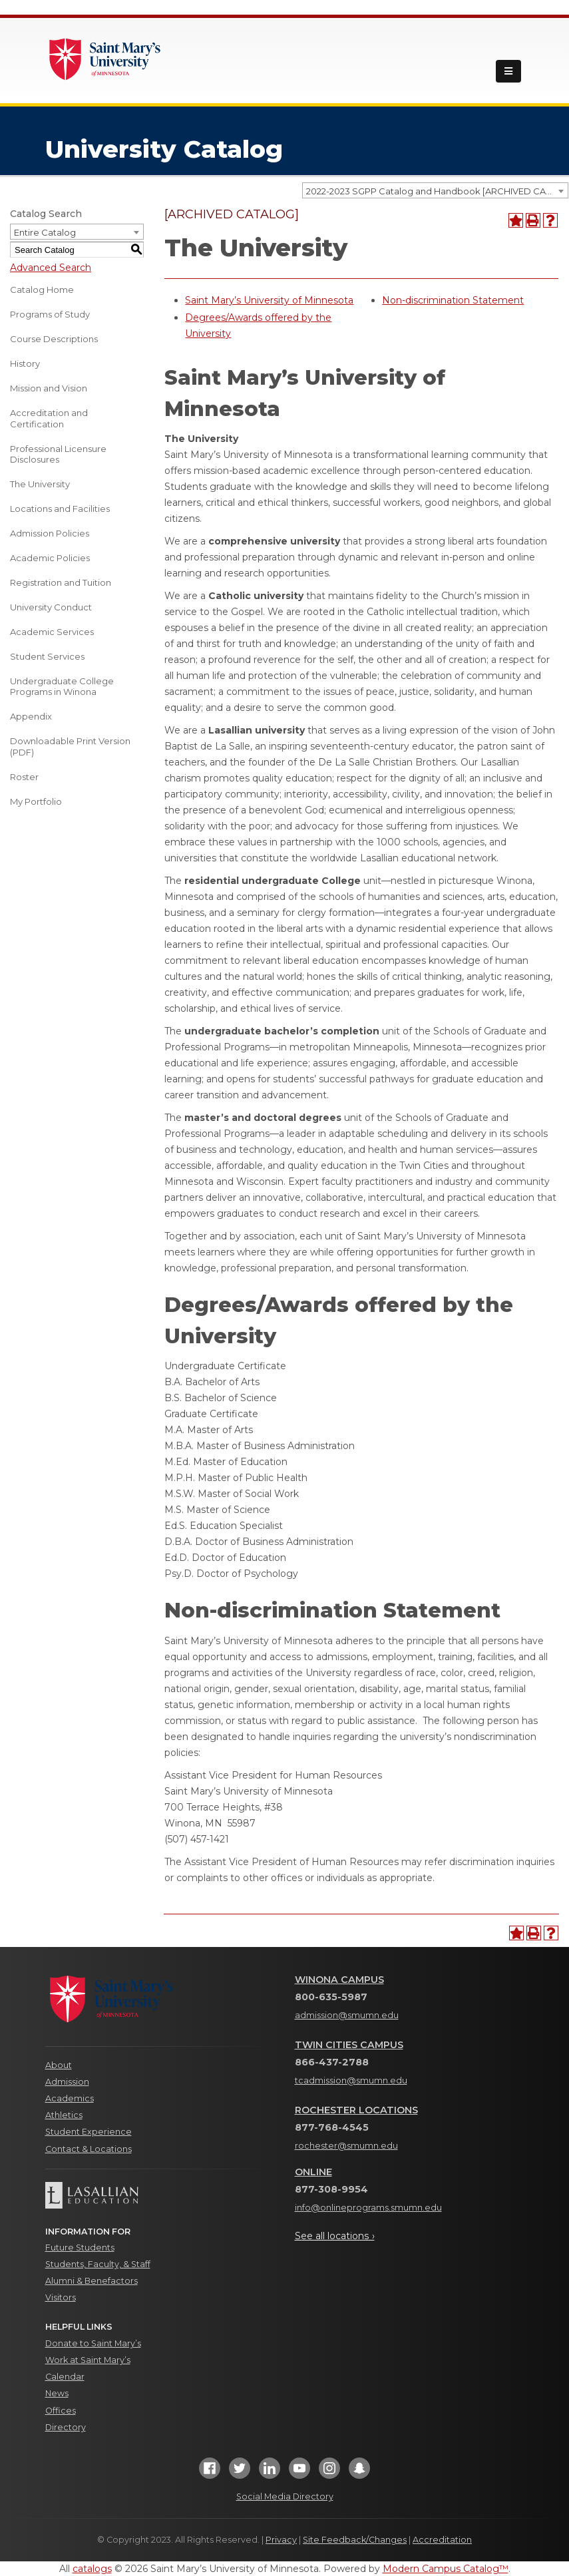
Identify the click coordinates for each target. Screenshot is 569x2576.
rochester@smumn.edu (346, 2146)
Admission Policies (49, 533)
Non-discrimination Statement (453, 300)
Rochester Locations (356, 2110)
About (58, 2065)
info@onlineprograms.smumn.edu (368, 2208)
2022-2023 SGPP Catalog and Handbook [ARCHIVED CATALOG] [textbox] (437, 191)
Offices (60, 2411)
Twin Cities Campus (349, 2045)
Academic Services (52, 631)
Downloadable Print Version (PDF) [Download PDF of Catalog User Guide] (70, 746)
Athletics (64, 2115)
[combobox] (435, 190)
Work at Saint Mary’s (87, 2360)
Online (313, 2172)
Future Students (79, 2248)
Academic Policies (50, 557)
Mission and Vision (48, 388)
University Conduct (51, 607)
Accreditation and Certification (49, 418)
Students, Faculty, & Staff (97, 2264)
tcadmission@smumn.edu (351, 2080)
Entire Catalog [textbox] (45, 232)
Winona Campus (339, 1980)
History (25, 363)
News (57, 2393)
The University (40, 484)
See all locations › (335, 2236)
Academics (69, 2098)
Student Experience (88, 2132)
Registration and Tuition (60, 582)
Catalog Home (42, 289)
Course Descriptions (54, 338)
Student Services (47, 656)
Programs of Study (50, 314)
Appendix (31, 716)
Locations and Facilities (60, 508)
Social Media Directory (284, 2496)
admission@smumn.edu (347, 2015)
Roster (24, 776)
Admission (67, 2082)
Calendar (65, 2377)
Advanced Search (50, 268)
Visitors (60, 2297)
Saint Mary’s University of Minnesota (269, 300)
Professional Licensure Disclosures (58, 454)
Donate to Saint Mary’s (93, 2343)
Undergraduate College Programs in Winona (62, 687)
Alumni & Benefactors (91, 2281)
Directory (65, 2427)
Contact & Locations (88, 2149)
